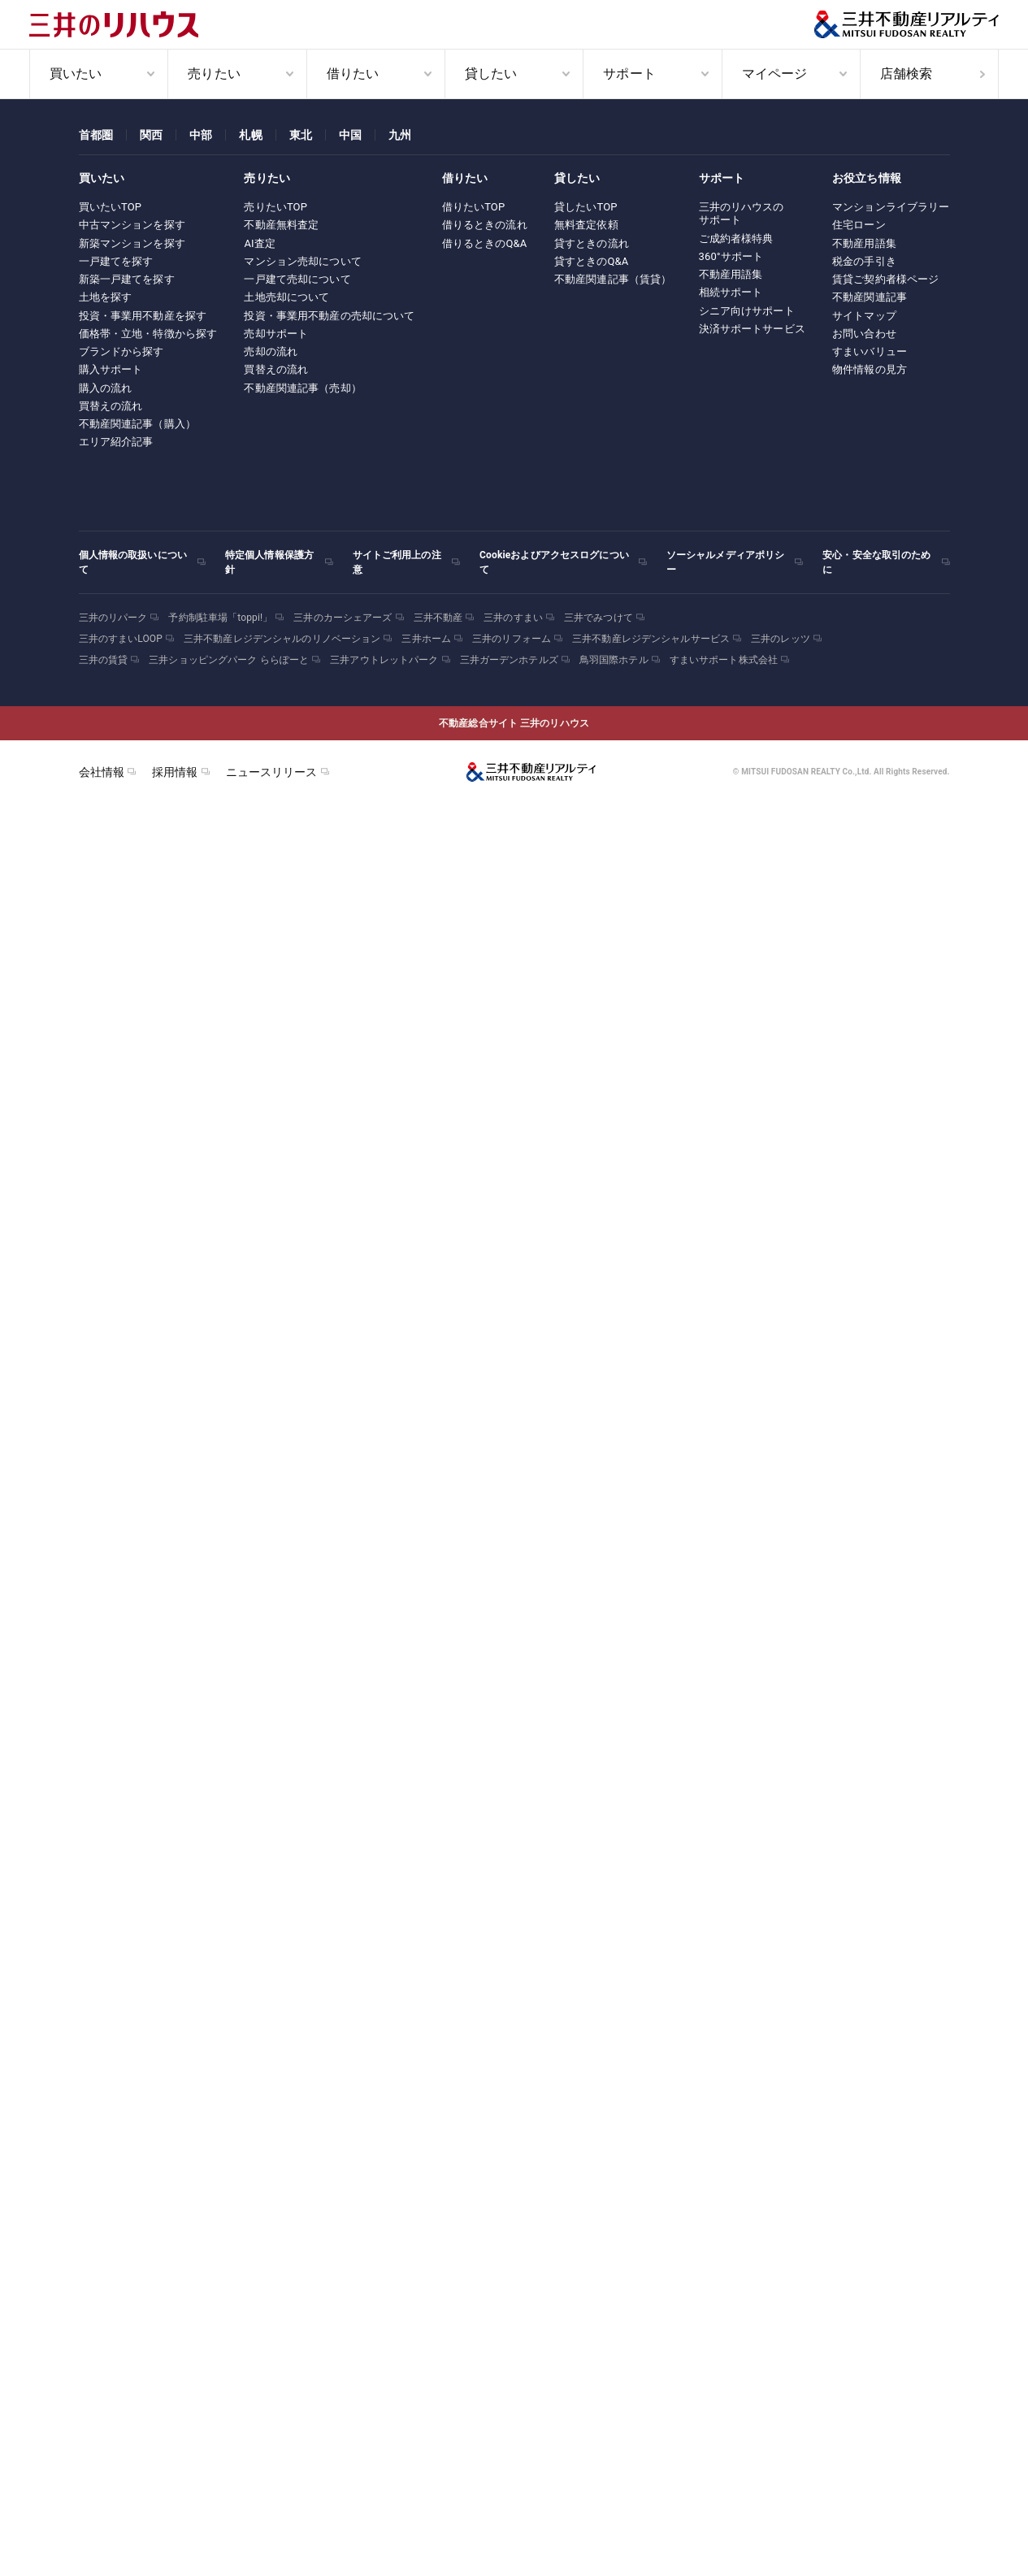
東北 (300, 134)
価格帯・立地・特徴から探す (148, 333)
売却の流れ (270, 351)
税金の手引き (864, 261)
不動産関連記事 (869, 297)
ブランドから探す (121, 351)
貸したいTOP (586, 207)
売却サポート (276, 333)
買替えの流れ (111, 406)
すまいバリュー (869, 351)
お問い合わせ (864, 333)
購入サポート (111, 369)
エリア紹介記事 (116, 442)
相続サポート (731, 292)
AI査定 (259, 243)
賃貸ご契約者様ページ (885, 279)
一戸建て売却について (297, 279)
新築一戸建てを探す (127, 279)
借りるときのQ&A (484, 243)
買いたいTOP (110, 207)
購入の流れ (105, 388)
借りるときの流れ (484, 225)
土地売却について (286, 297)
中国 (350, 134)
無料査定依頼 (586, 225)
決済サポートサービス (752, 329)
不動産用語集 (731, 274)
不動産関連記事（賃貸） (612, 279)
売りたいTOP (275, 207)
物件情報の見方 (869, 369)
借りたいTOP (473, 207)
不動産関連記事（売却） (302, 388)
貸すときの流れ (591, 243)
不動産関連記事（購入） (137, 424)
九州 (399, 134)
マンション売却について (302, 261)
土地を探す (105, 297)
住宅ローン (859, 225)
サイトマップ (864, 316)
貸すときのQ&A (591, 261)
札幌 (250, 134)
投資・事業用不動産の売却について (329, 316)
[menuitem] (98, 74)
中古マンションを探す (132, 225)
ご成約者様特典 (736, 238)
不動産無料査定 (281, 225)
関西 (151, 134)
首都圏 (96, 134)
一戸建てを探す (116, 261)
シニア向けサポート (747, 311)
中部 (200, 134)
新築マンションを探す (132, 243)
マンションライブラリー (890, 207)
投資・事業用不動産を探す (143, 316)
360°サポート (731, 256)
